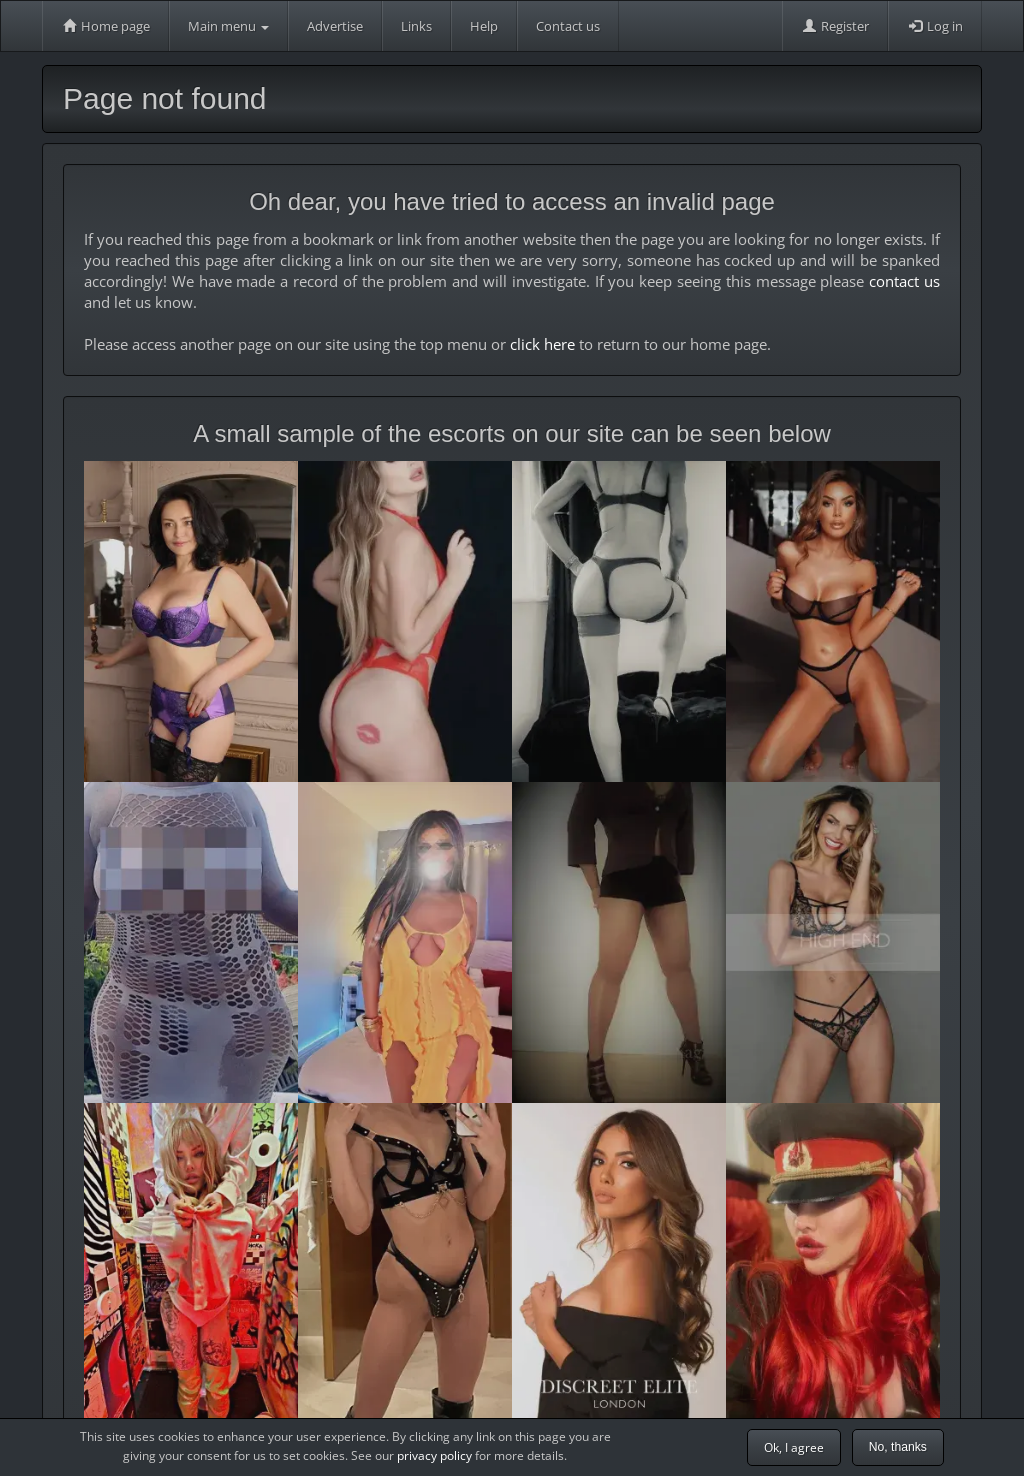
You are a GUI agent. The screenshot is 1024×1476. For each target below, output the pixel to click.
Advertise (335, 26)
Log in (935, 26)
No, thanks (898, 1447)
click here (542, 344)
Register (835, 26)
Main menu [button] (228, 26)
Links (416, 26)
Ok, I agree (794, 1447)
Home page (105, 26)
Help (484, 26)
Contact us (568, 26)
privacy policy (434, 1455)
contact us (904, 281)
